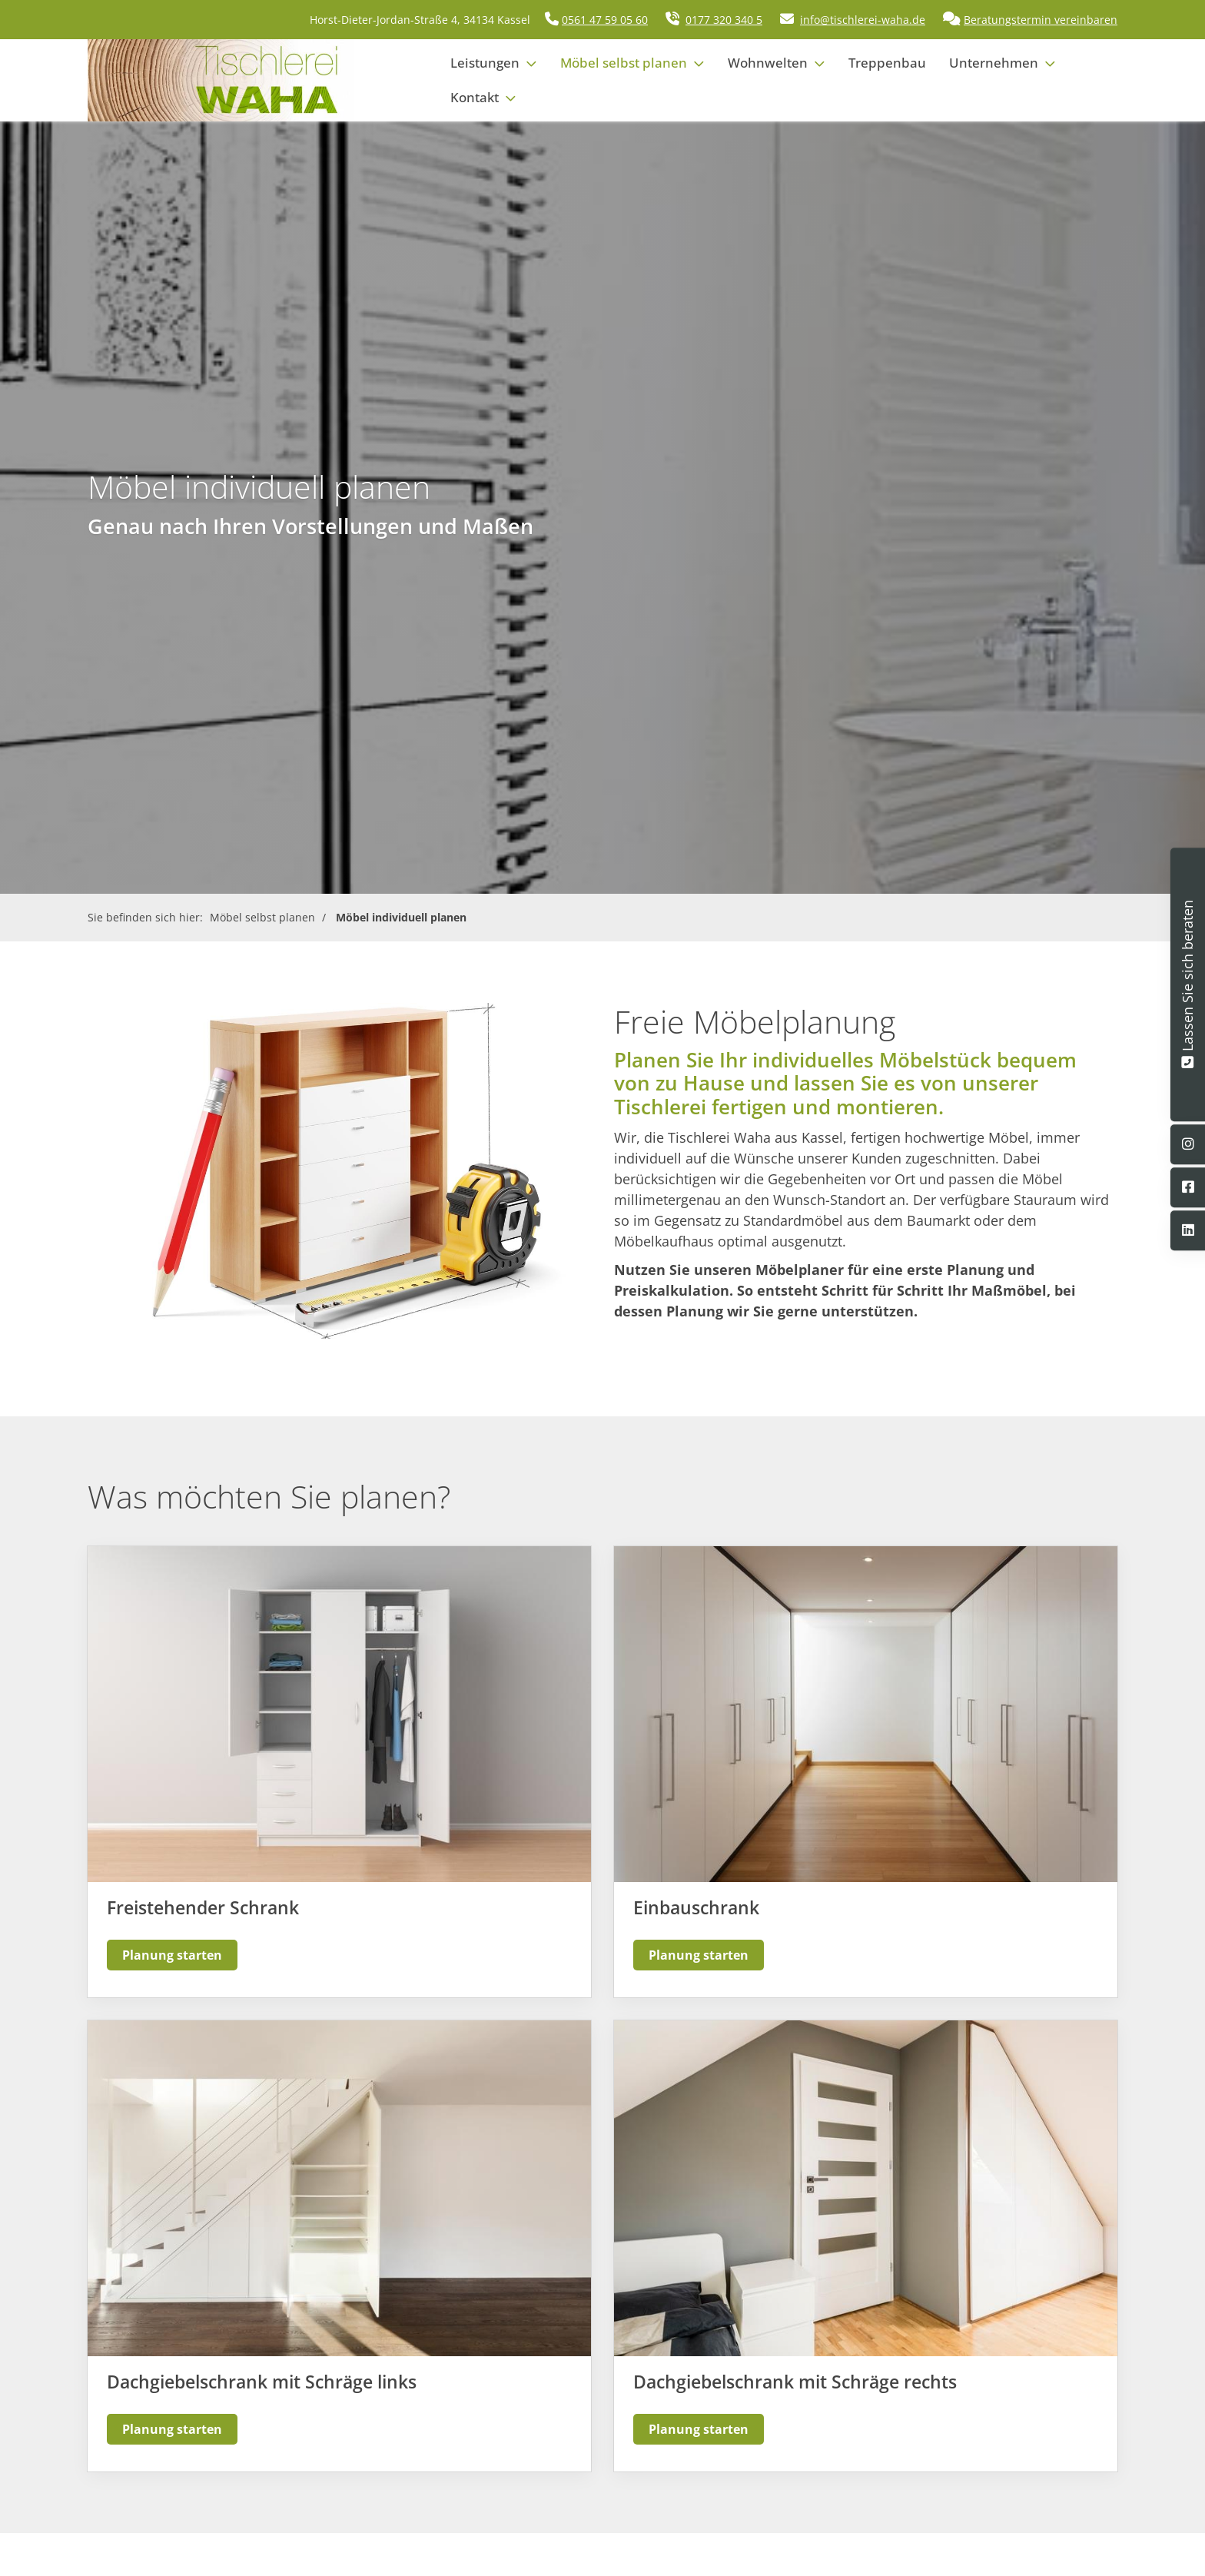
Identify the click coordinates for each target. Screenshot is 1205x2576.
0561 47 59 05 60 (605, 19)
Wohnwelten (768, 62)
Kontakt (474, 97)
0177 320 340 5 (723, 19)
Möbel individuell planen (401, 917)
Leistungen (485, 62)
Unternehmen (993, 62)
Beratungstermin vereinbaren (1040, 19)
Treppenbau (887, 62)
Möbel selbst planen (623, 62)
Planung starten (172, 1955)
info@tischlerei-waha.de (862, 19)
